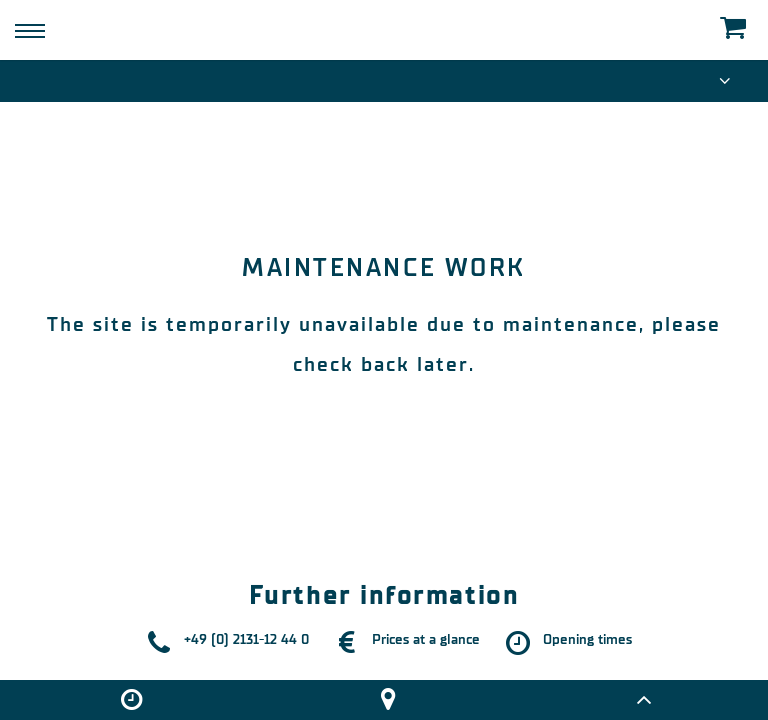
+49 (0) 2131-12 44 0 (246, 639)
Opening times (587, 639)
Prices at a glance (426, 639)
